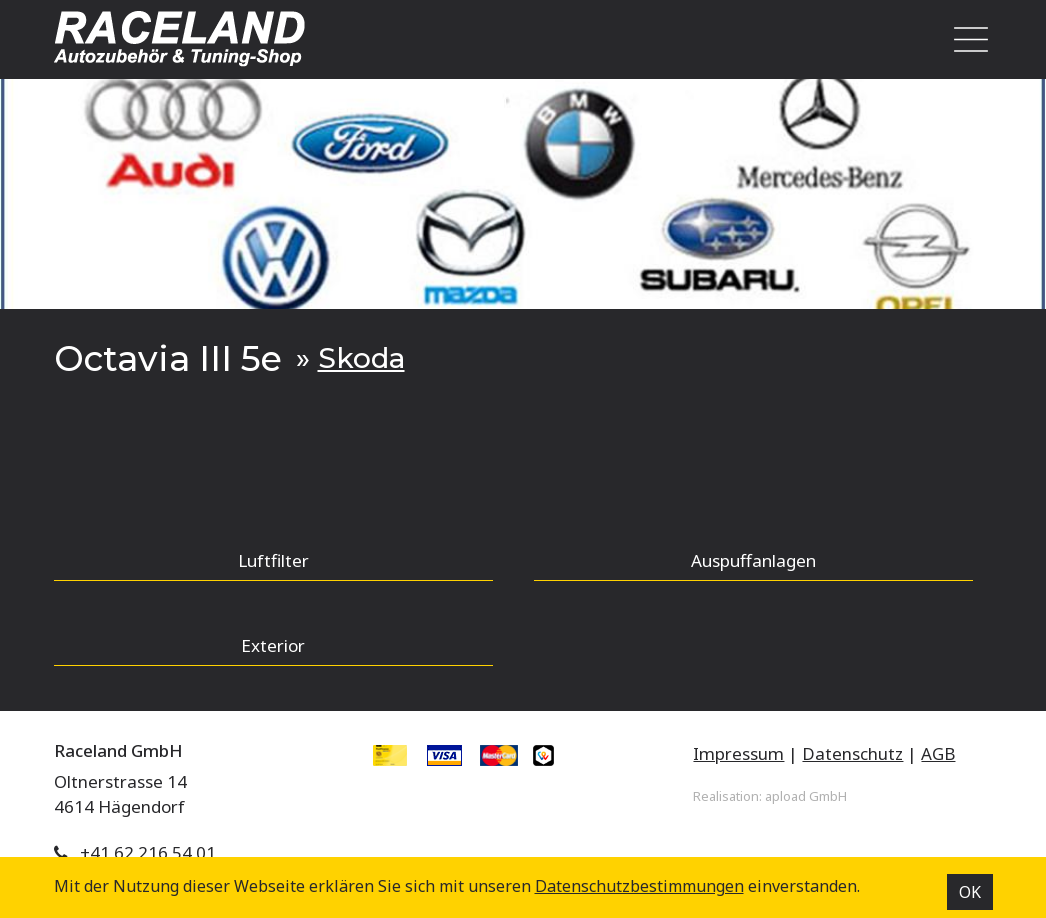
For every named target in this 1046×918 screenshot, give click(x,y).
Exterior (273, 645)
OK (970, 892)
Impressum (738, 753)
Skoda (361, 358)
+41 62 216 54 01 (148, 852)
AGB (938, 753)
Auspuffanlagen (753, 560)
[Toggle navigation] (965, 39)
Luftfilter (273, 560)
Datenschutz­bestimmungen (639, 886)
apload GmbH (806, 796)
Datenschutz (852, 753)
